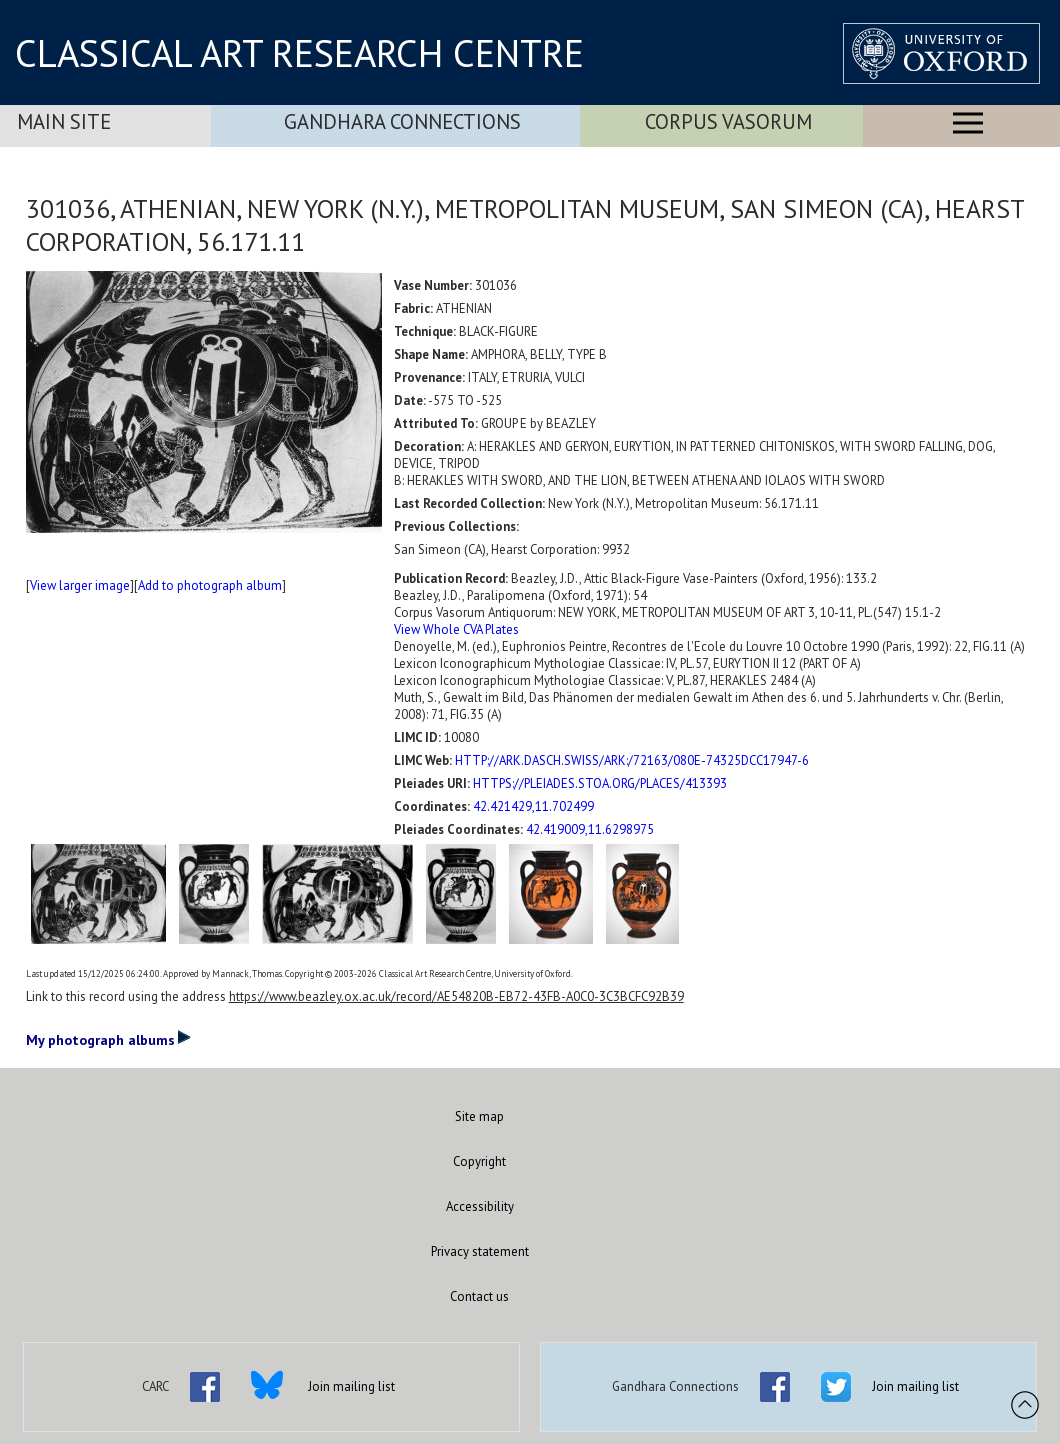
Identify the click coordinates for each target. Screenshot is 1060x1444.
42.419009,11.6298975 (590, 829)
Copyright (479, 1161)
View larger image (80, 585)
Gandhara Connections (402, 121)
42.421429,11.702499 (533, 806)
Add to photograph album (210, 585)
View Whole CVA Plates (456, 629)
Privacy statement (480, 1251)
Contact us (479, 1296)
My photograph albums (108, 1039)
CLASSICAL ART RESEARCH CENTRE (299, 53)
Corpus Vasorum (728, 121)
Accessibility (480, 1206)
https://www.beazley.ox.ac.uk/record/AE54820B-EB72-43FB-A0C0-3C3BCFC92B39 (456, 996)
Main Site (64, 121)
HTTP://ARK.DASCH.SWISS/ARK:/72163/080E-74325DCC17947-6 (632, 760)
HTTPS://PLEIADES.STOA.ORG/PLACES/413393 (600, 783)
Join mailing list (351, 1386)
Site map (479, 1116)
